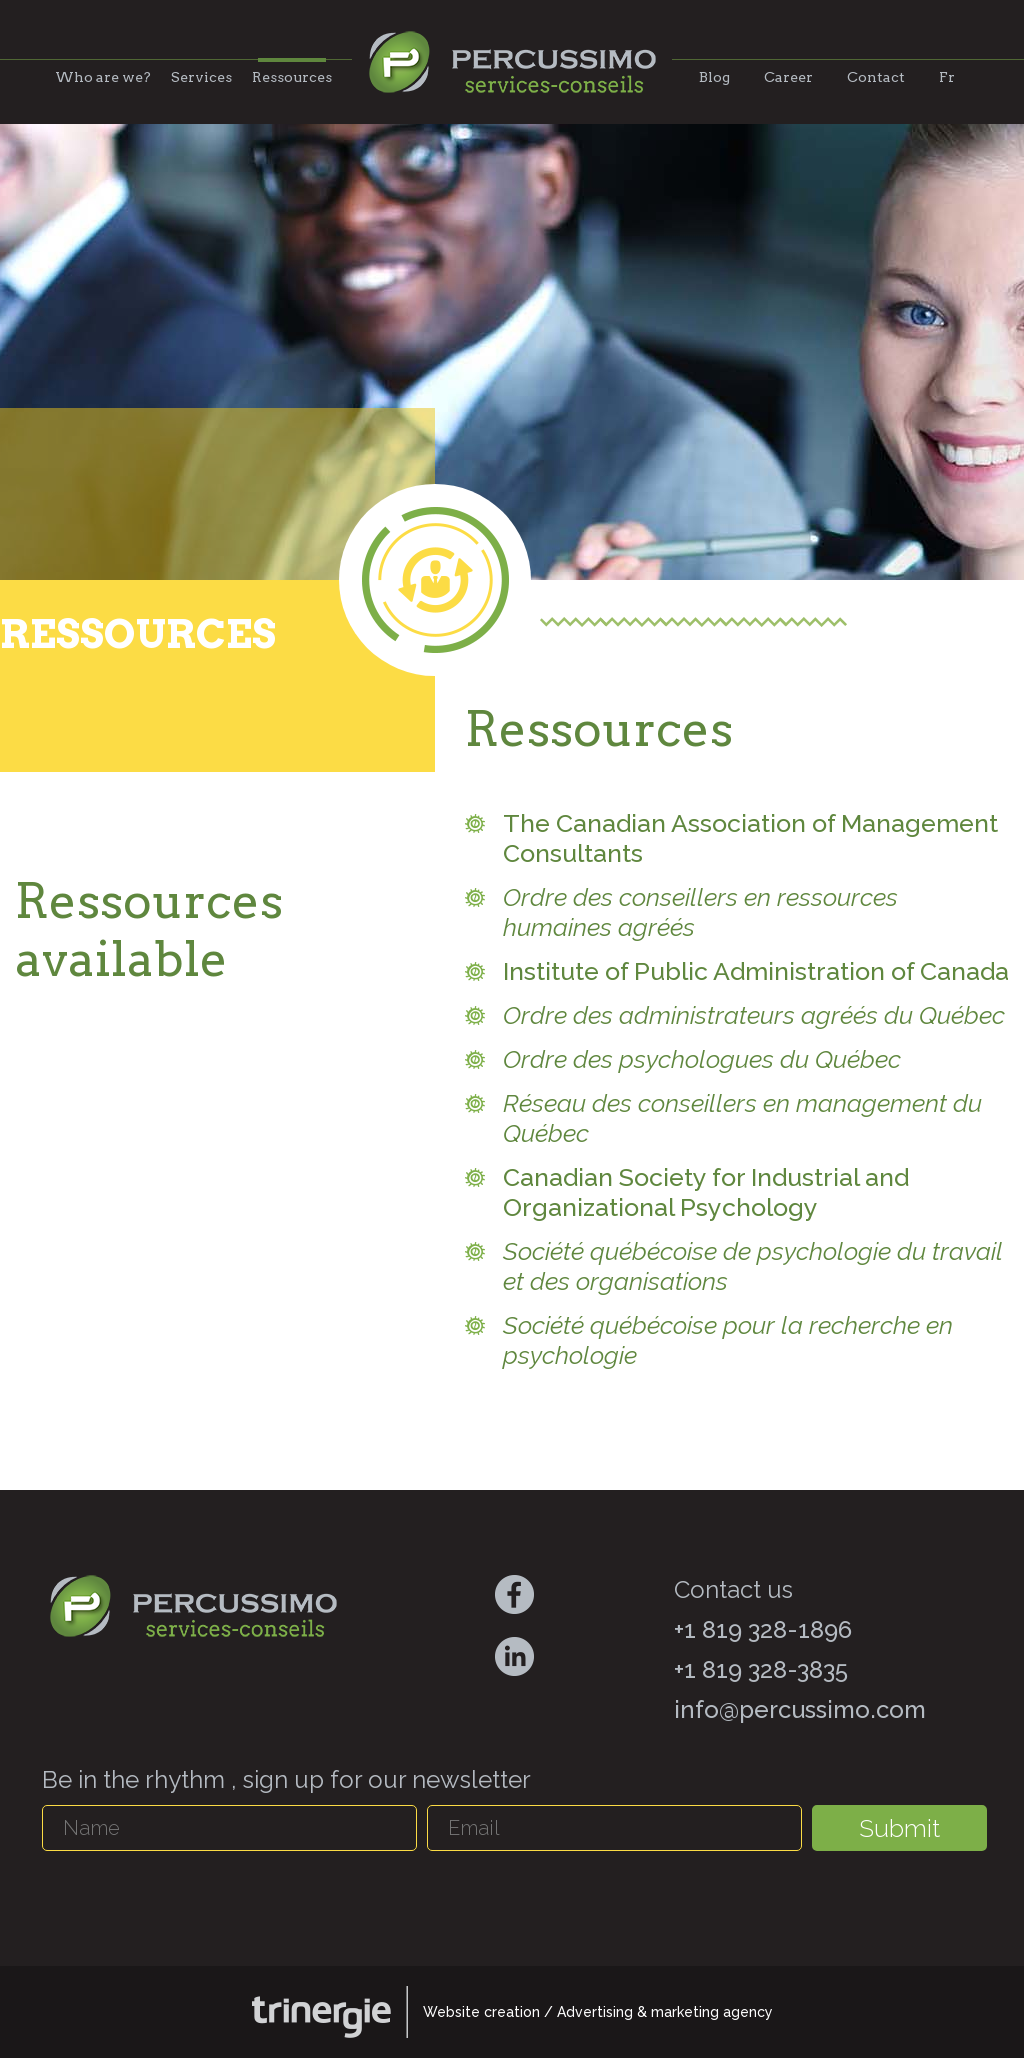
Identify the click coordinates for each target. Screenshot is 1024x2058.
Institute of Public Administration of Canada (756, 971)
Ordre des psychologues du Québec (702, 1059)
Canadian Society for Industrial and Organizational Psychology (706, 1192)
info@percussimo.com (800, 1709)
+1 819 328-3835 (761, 1669)
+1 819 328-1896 (763, 1629)
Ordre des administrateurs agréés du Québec (754, 1015)
